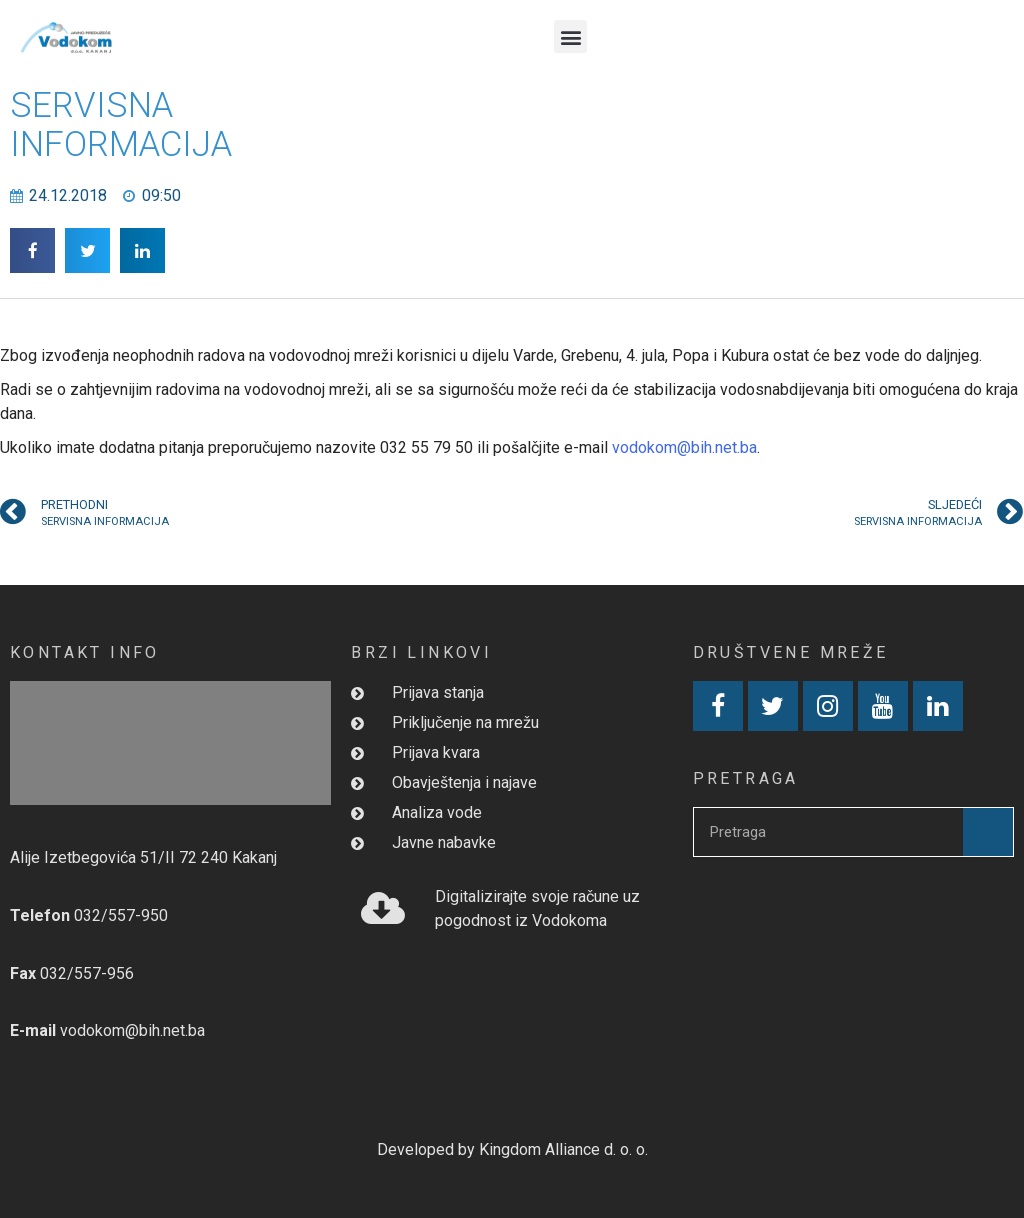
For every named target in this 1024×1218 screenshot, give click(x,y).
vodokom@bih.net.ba (684, 447)
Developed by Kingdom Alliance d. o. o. (512, 1149)
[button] (570, 36)
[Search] (988, 832)
